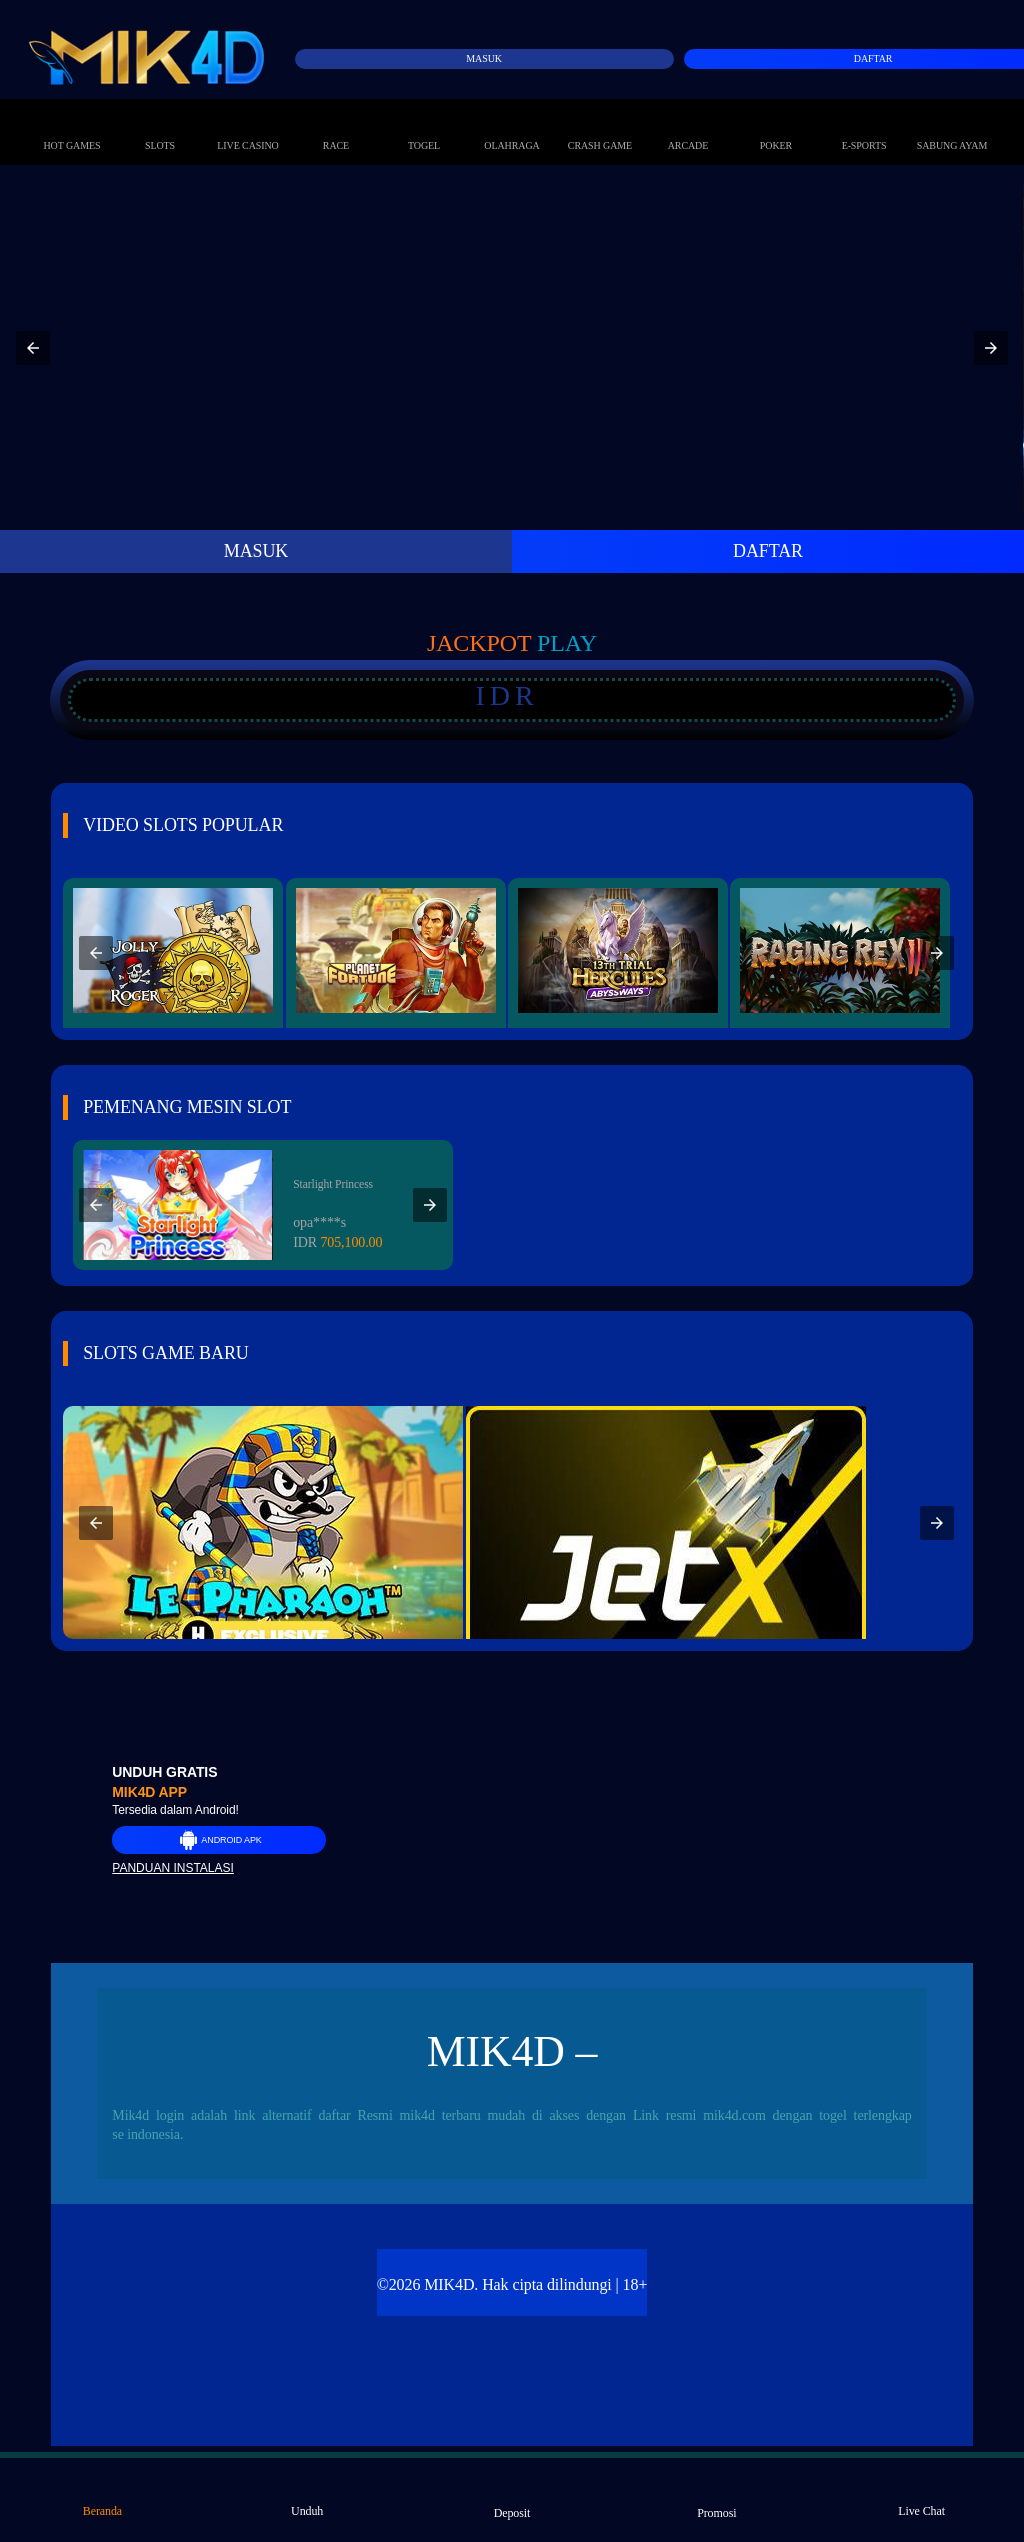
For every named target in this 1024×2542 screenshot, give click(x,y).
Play (567, 643)
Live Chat (921, 2498)
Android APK (218, 1840)
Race (336, 125)
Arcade (688, 125)
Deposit (512, 2499)
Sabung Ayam (952, 125)
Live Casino (247, 125)
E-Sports (864, 125)
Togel (424, 125)
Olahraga (511, 125)
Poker (776, 125)
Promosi (716, 2499)
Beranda (102, 2498)
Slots (160, 125)
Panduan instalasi (173, 1868)
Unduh (307, 2498)
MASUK (256, 551)
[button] (33, 348)
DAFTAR (768, 551)
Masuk (484, 58)
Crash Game (600, 125)
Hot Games (72, 125)
